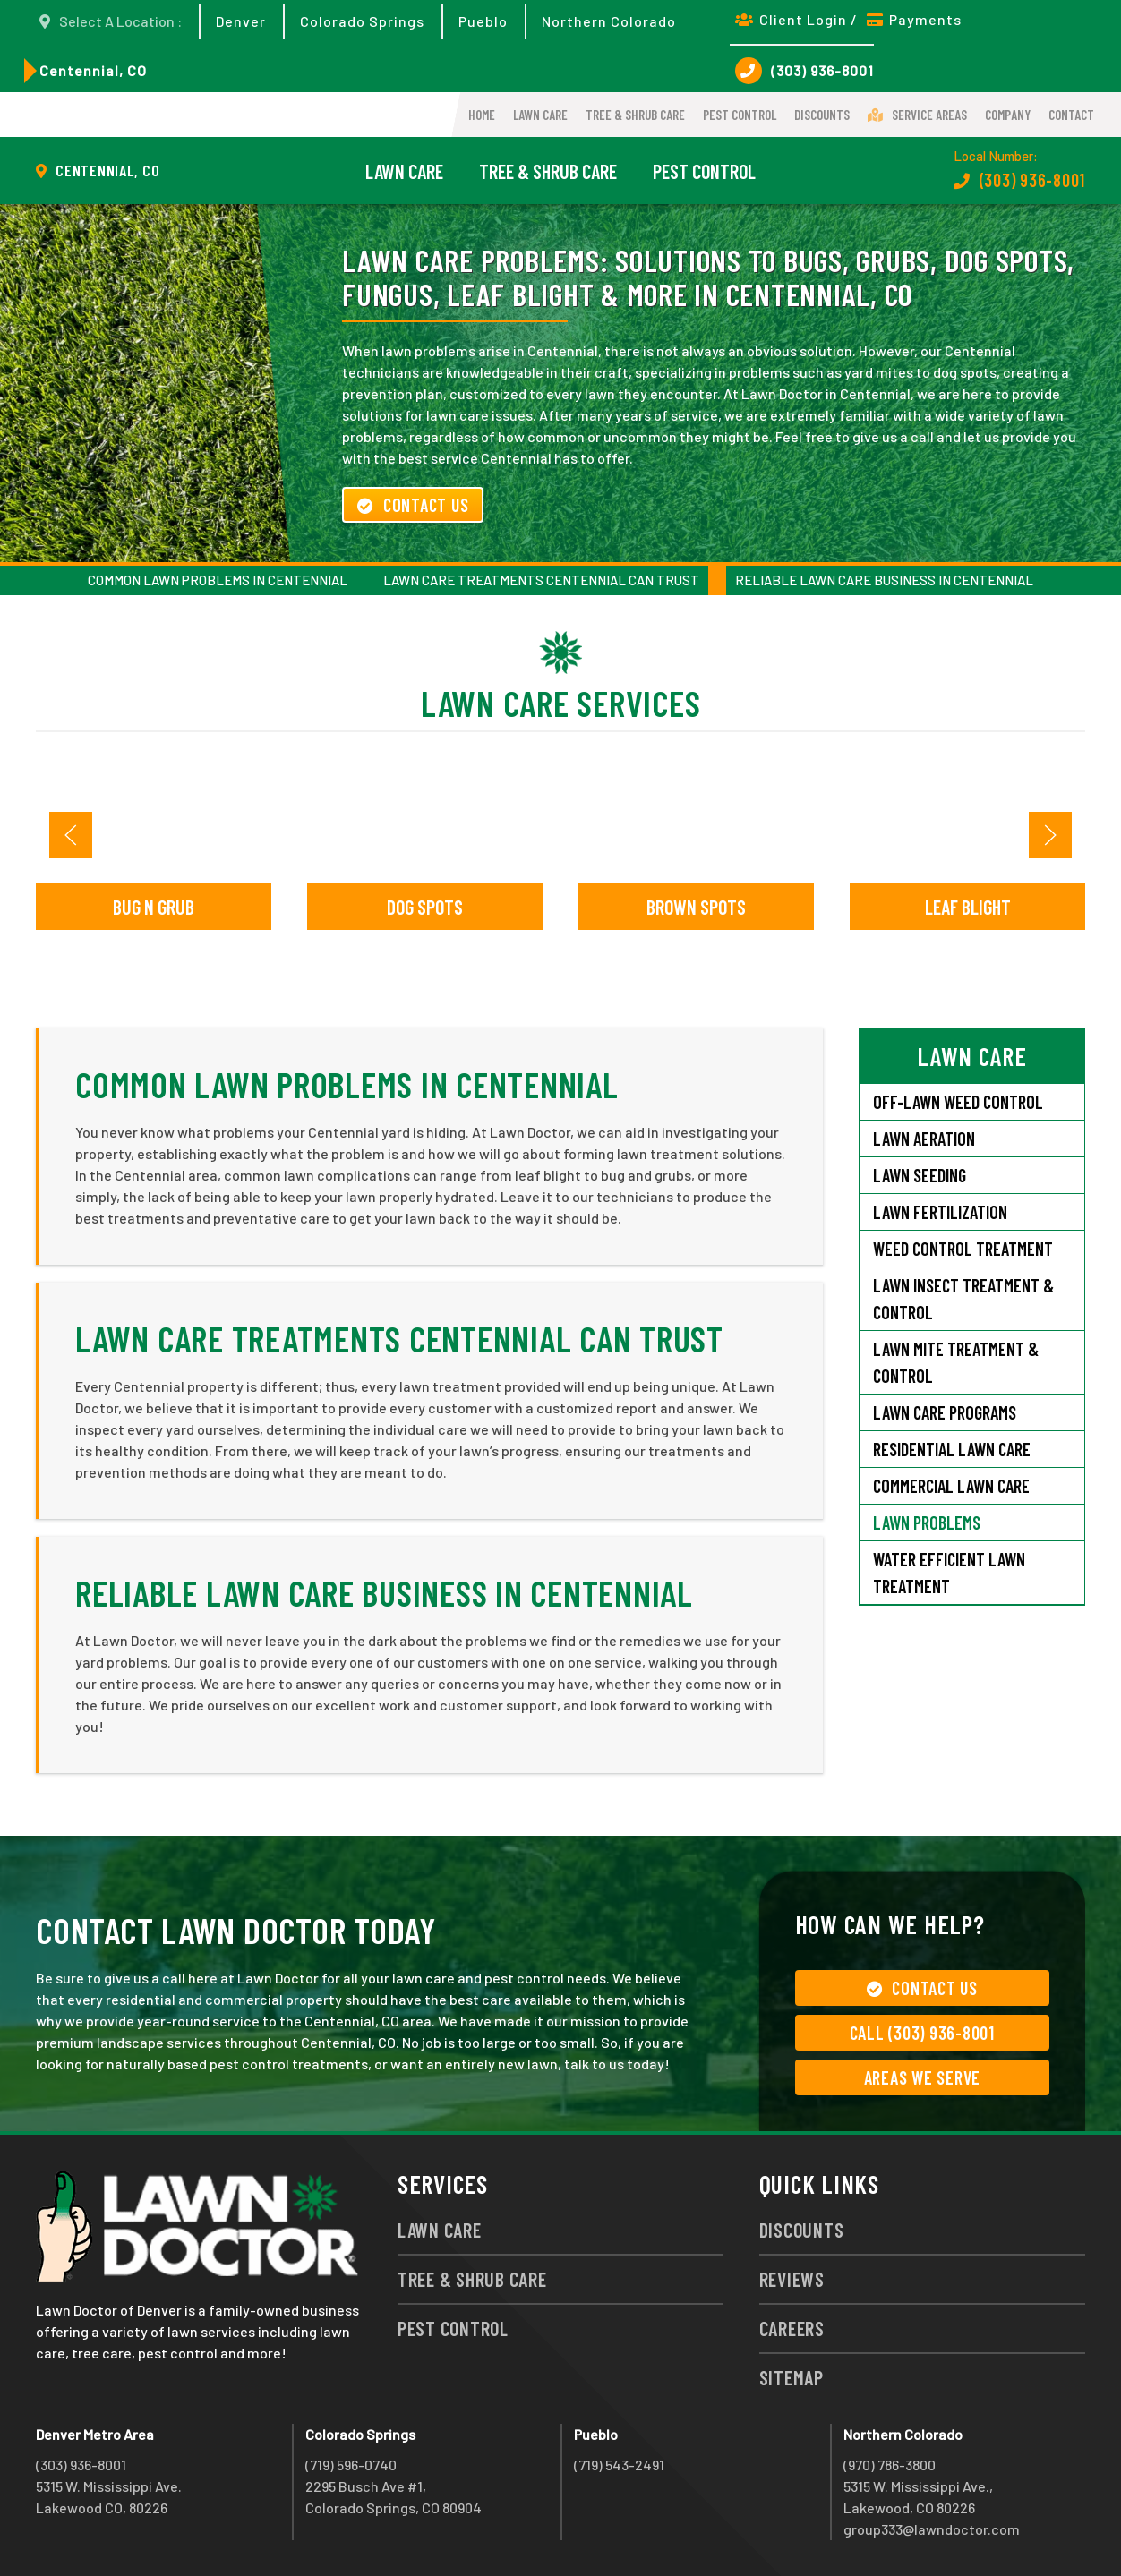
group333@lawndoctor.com (931, 2529)
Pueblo (483, 21)
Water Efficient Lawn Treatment (949, 1572)
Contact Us (412, 505)
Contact (1071, 115)
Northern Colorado (609, 21)
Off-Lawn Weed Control (958, 1102)
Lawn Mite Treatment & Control (956, 1362)
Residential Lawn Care (952, 1449)
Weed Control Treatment (963, 1248)
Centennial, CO (93, 70)
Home (481, 115)
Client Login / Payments (848, 19)
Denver (241, 21)
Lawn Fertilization (940, 1212)
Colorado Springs (362, 21)
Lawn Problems (926, 1522)
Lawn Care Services (561, 702)
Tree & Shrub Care (635, 115)
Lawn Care (540, 115)
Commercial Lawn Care (951, 1486)
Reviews (792, 2278)
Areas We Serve (922, 2077)
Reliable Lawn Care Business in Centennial (884, 580)
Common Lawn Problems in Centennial (217, 580)
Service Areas (917, 115)
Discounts (822, 115)
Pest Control (739, 115)
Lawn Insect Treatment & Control (963, 1299)
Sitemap (791, 2377)
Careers (792, 2328)
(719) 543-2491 (619, 2464)
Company (1008, 115)
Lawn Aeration (924, 1138)
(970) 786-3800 (889, 2464)
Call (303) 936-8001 (922, 2032)
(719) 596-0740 (351, 2464)
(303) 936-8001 (804, 70)
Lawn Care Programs (944, 1412)
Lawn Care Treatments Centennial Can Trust (541, 580)
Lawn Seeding (919, 1175)
